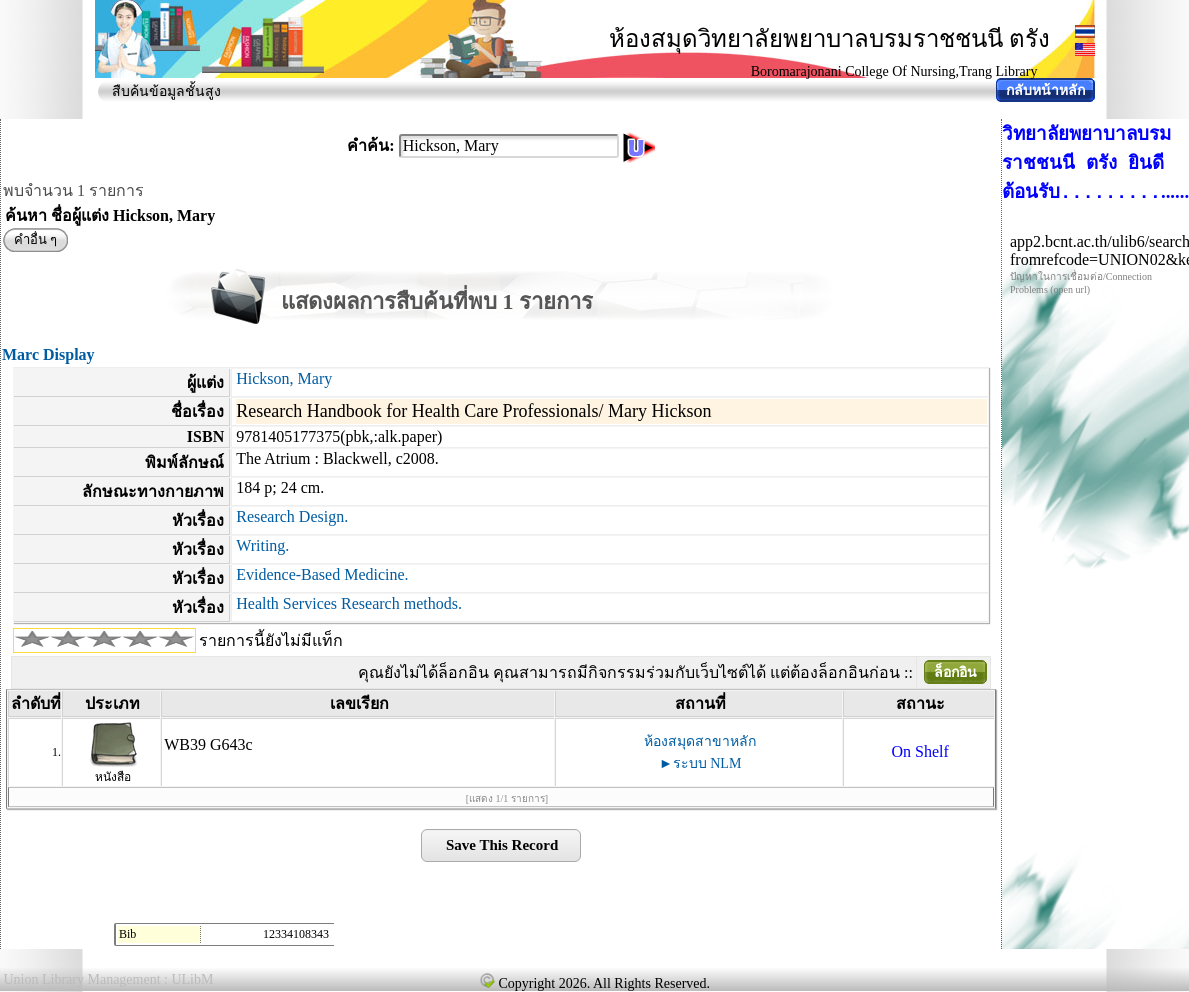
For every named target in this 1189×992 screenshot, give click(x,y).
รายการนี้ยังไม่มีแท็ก (271, 640)
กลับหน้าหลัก (1045, 90)
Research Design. (292, 516)
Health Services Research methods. (349, 603)
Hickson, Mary (284, 378)
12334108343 (296, 934)
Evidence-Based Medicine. (322, 574)
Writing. (262, 545)
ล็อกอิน (955, 672)
